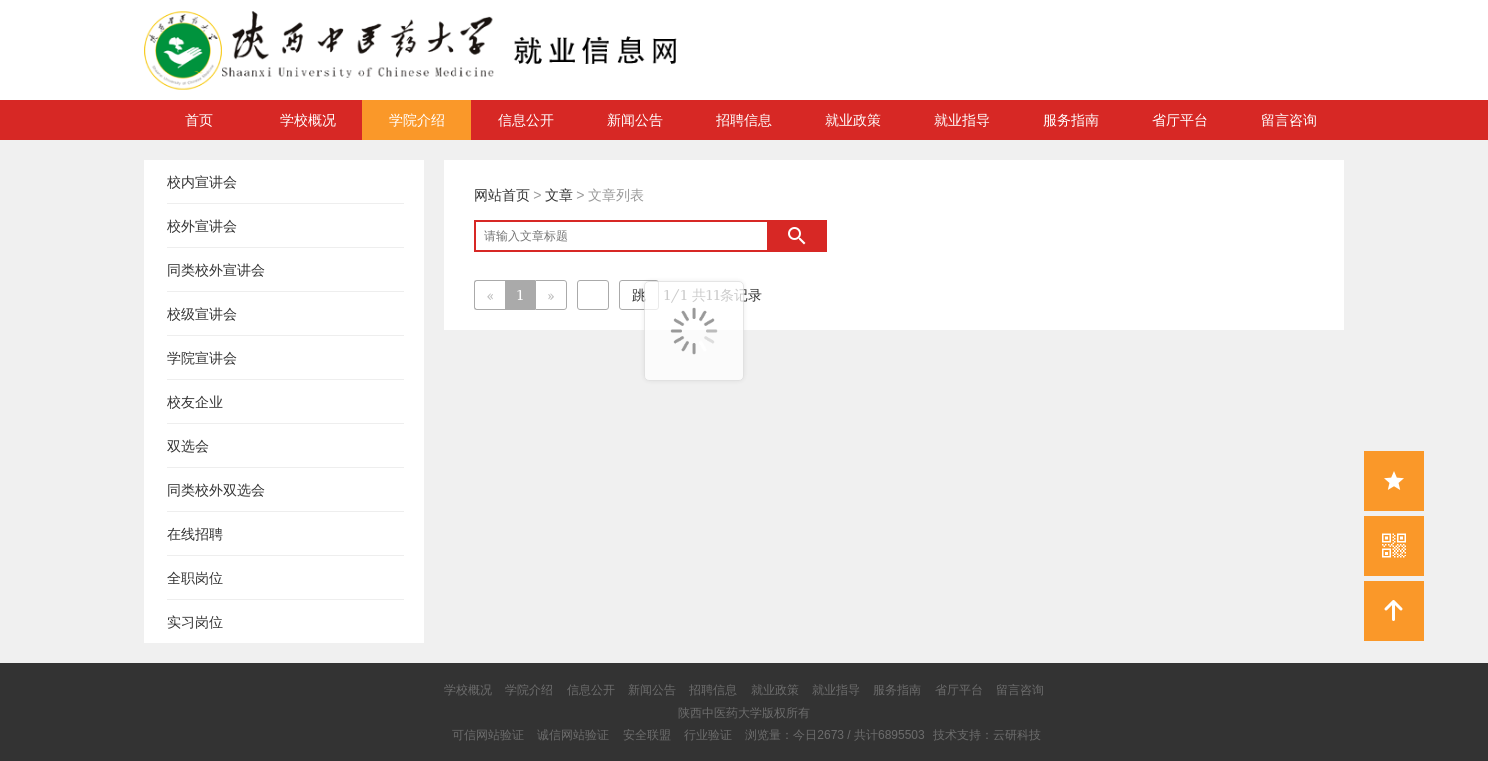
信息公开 (526, 120)
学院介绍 (417, 120)
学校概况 (308, 120)
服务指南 (1071, 120)
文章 (559, 195)
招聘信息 (744, 120)
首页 (199, 120)
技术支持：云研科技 (987, 735)
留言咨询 (1289, 120)
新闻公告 (635, 120)
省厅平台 (1180, 120)
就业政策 (853, 120)
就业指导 (962, 120)
